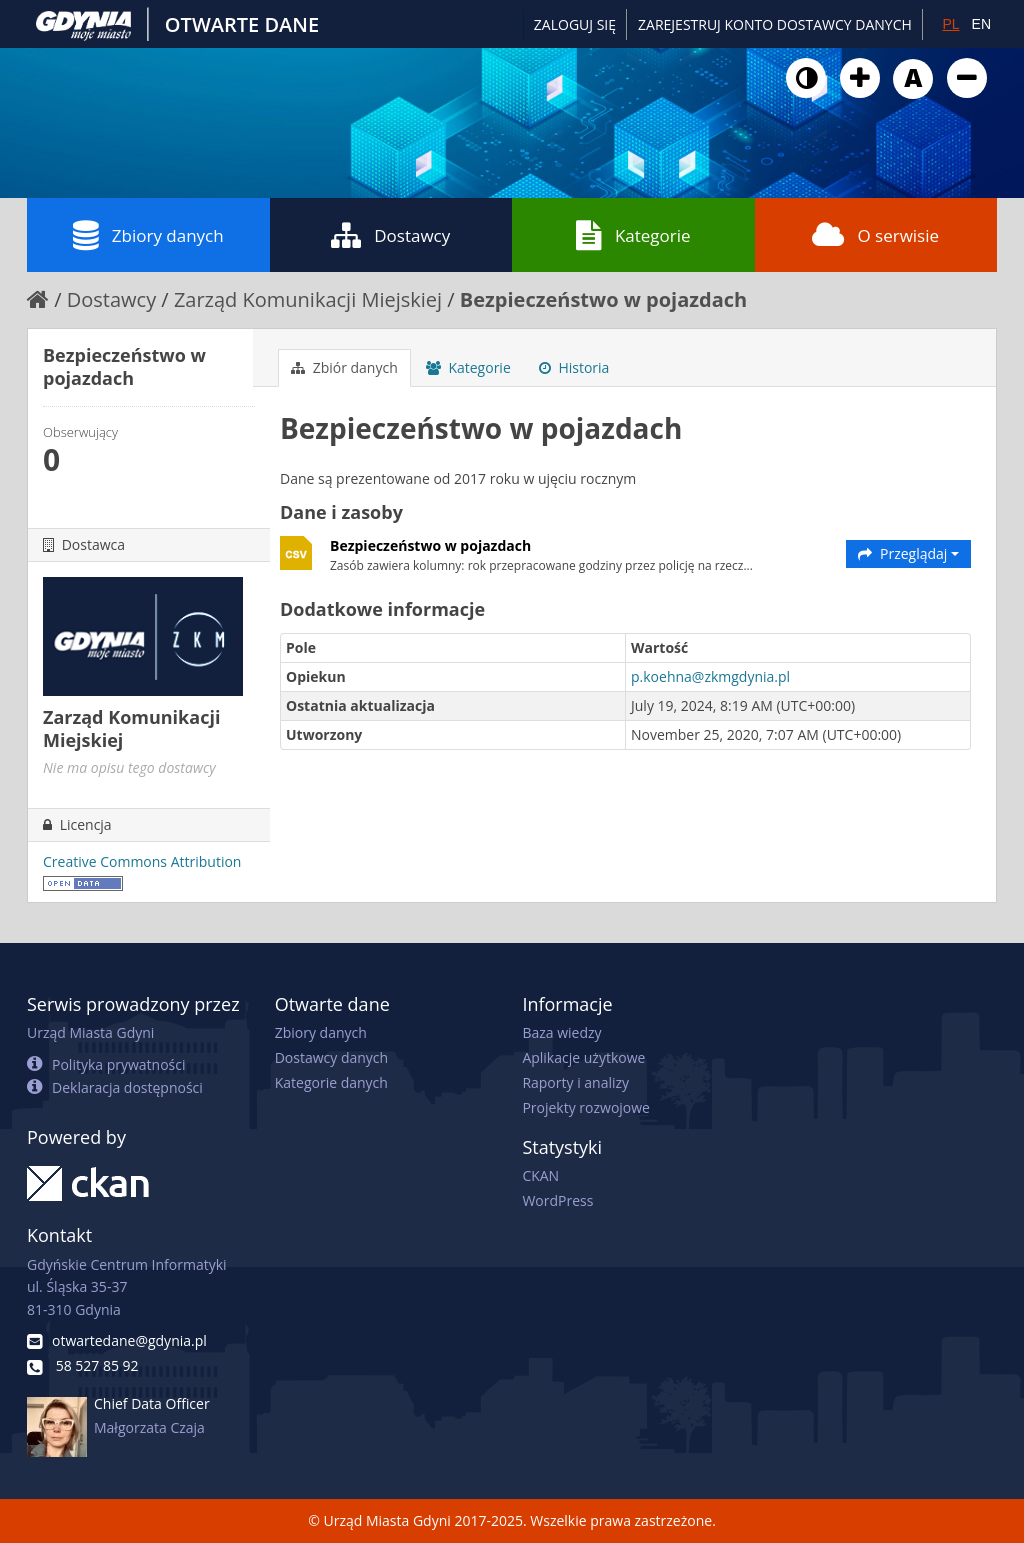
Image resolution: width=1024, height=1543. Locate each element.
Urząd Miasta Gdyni (90, 1032)
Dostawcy (390, 235)
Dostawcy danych (331, 1057)
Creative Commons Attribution (142, 861)
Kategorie (633, 235)
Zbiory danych (148, 235)
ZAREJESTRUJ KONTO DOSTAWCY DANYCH (775, 24)
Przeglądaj (908, 553)
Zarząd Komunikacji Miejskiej (308, 299)
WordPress (557, 1200)
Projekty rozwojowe (586, 1107)
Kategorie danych (331, 1082)
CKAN (540, 1175)
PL (950, 24)
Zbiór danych (344, 367)
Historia (574, 367)
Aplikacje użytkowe (583, 1057)
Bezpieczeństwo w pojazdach (603, 299)
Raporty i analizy (575, 1082)
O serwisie (875, 235)
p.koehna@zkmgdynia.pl (710, 676)
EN (981, 24)
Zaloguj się (575, 24)
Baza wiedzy (561, 1032)
